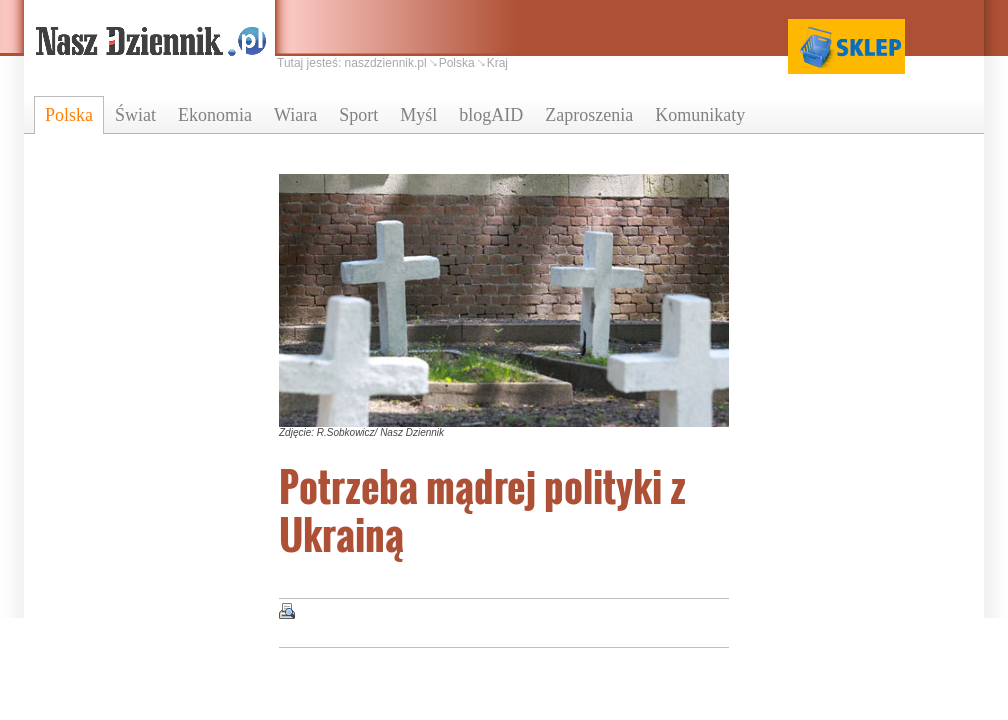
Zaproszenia (589, 115)
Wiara (295, 115)
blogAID (491, 115)
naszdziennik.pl (386, 63)
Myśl (418, 115)
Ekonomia (215, 115)
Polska (69, 115)
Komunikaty (700, 115)
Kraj (497, 63)
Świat (135, 115)
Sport (358, 115)
